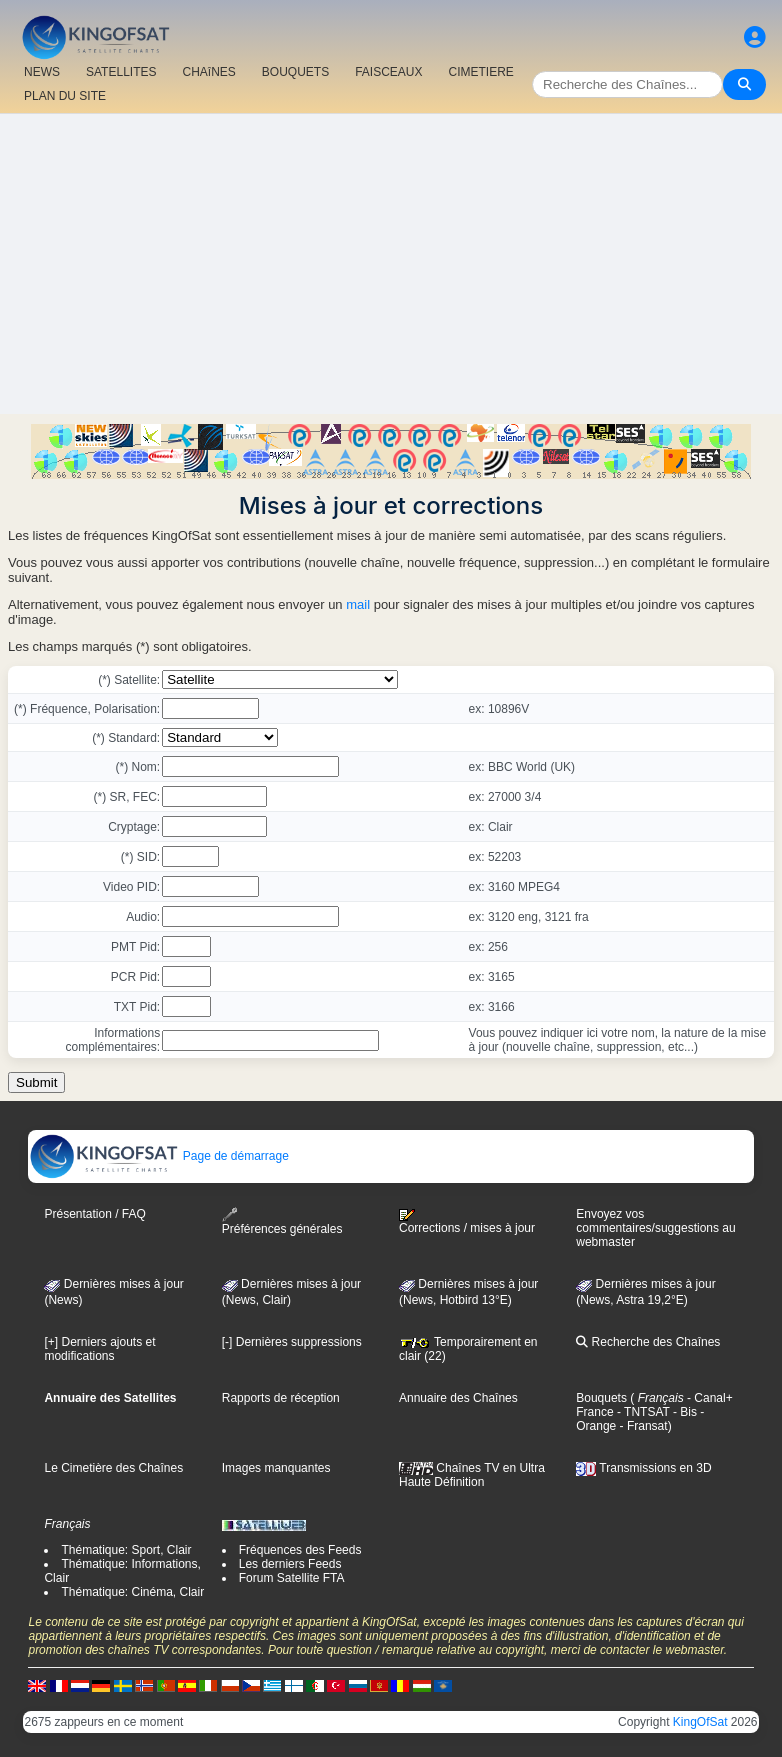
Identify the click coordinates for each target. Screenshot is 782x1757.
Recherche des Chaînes (648, 1342)
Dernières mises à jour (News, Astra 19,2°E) (645, 1292)
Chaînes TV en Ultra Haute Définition (472, 1475)
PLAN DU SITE (65, 96)
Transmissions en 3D (643, 1468)
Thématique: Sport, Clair (126, 1550)
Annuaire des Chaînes (458, 1398)
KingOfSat (700, 1722)
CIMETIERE (481, 72)
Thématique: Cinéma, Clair (132, 1592)
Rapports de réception (281, 1398)
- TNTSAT (642, 1412)
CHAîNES (208, 72)
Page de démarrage (158, 1156)
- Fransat (641, 1426)
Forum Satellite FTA (292, 1578)
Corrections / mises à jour (467, 1222)
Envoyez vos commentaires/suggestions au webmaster (655, 1228)
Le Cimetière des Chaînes (113, 1468)
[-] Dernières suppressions (292, 1342)
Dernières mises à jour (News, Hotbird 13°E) (468, 1292)
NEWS (42, 72)
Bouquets (601, 1398)
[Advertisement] (391, 264)
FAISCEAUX (388, 72)
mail (358, 604)
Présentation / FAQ (94, 1214)
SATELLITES (121, 72)
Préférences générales (282, 1221)
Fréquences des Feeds (300, 1550)
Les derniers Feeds (290, 1564)
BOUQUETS (295, 72)
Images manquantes (276, 1468)
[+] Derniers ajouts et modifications (99, 1349)
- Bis (683, 1412)
